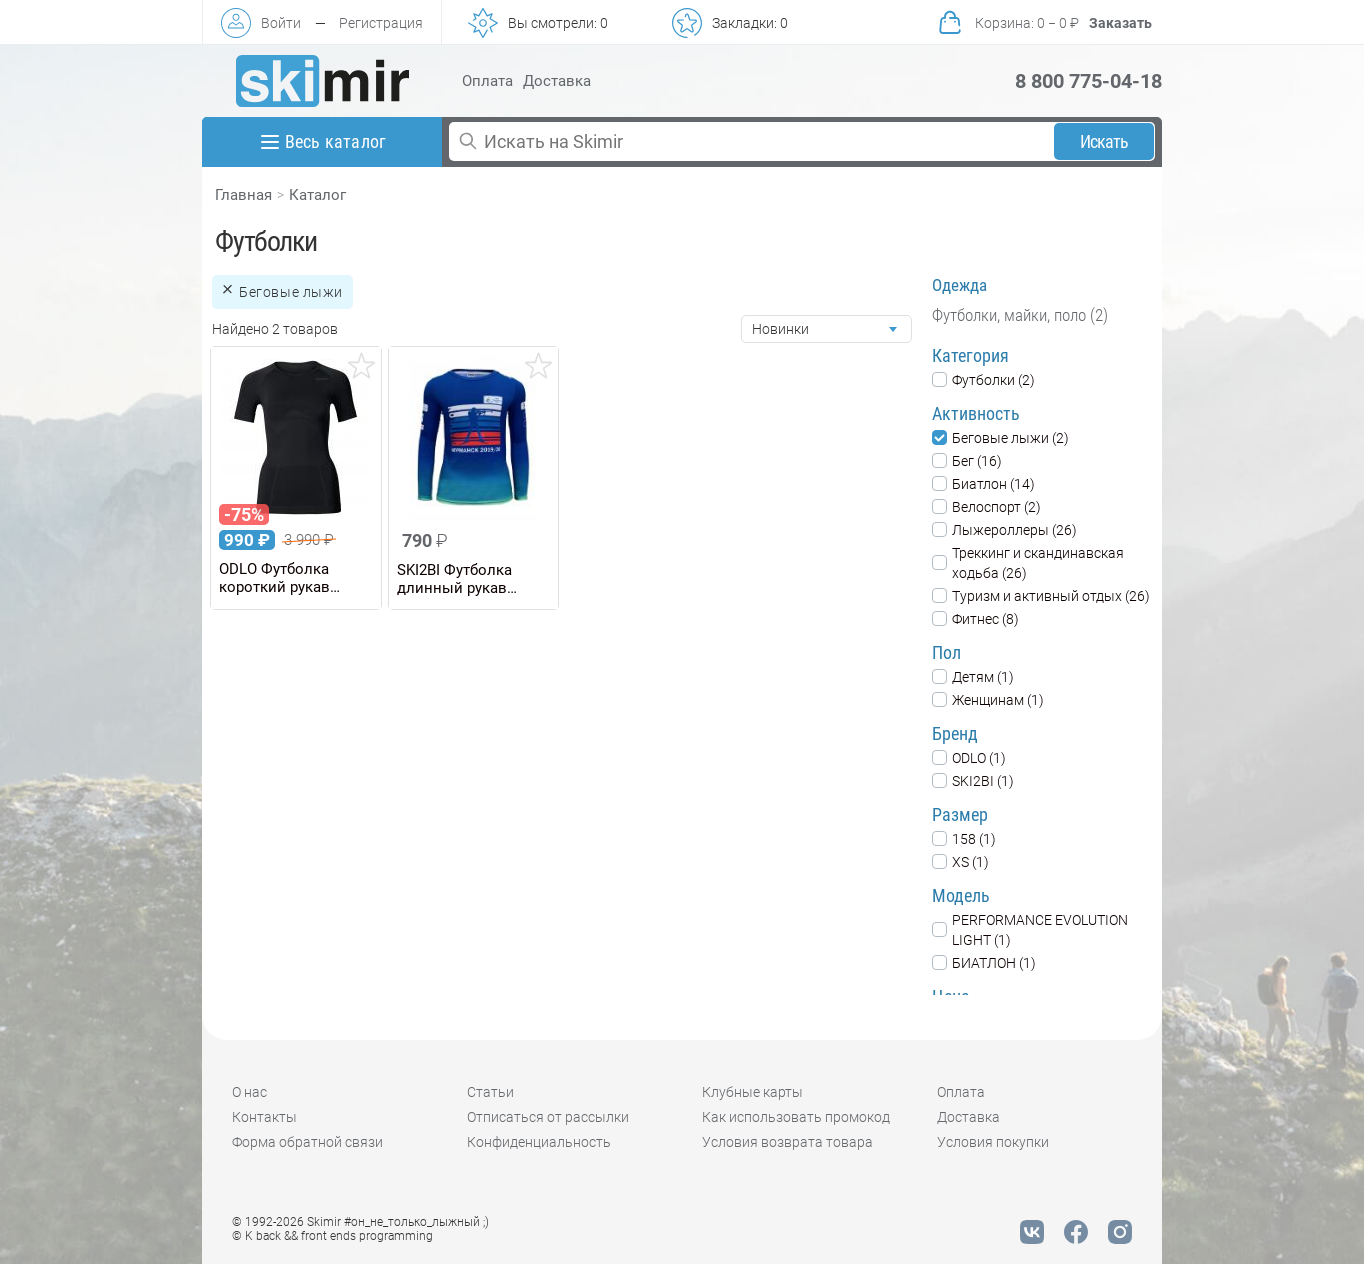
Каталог (317, 195)
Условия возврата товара (787, 1142)
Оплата (487, 81)
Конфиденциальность (539, 1142)
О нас (249, 1092)
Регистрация (381, 23)
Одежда (959, 285)
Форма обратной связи (307, 1142)
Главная (243, 195)
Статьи (490, 1092)
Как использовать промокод (796, 1117)
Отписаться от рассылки (548, 1117)
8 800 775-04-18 (1088, 81)
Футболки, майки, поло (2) (1020, 315)
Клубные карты (752, 1092)
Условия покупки (993, 1142)
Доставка (557, 81)
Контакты (264, 1117)
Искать (1104, 141)
